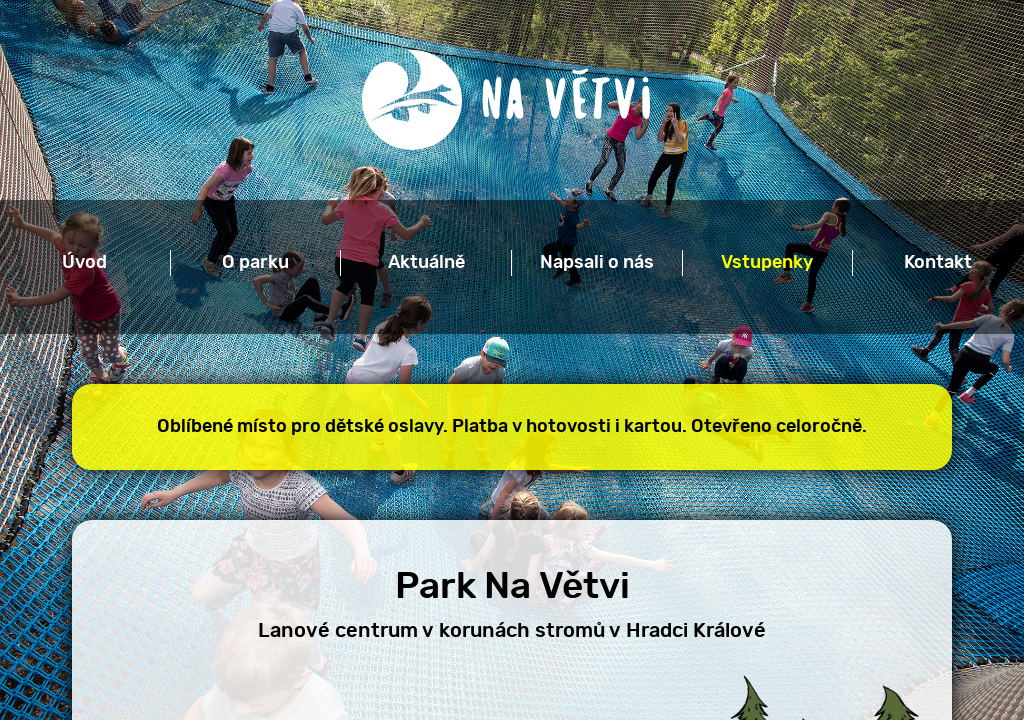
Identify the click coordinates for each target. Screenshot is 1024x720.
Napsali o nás (597, 263)
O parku (255, 263)
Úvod (84, 263)
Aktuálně (426, 263)
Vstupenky (767, 263)
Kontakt (938, 263)
